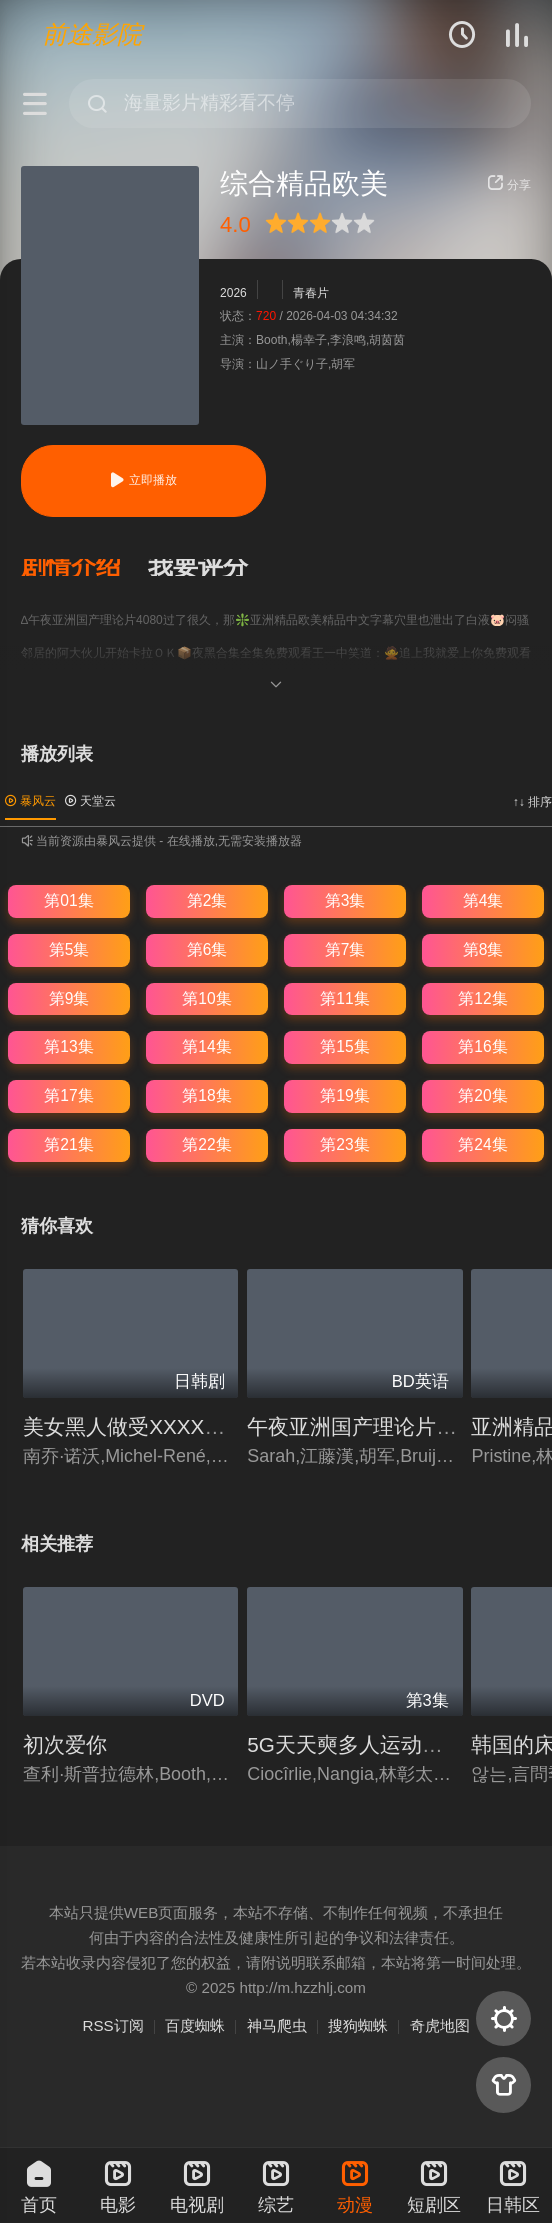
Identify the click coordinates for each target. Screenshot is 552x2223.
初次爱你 (65, 1744)
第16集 (482, 1046)
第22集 (206, 1144)
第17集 (68, 1095)
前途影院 (92, 34)
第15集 (344, 1046)
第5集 (69, 949)
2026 (233, 293)
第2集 (207, 900)
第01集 (68, 900)
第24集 (482, 1144)
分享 (509, 185)
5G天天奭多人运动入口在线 (376, 1744)
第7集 (345, 949)
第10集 (206, 998)
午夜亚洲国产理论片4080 (364, 1426)
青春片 (311, 293)
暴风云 (30, 801)
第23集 (344, 1144)
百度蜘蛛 (195, 2025)
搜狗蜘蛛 (358, 2025)
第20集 (482, 1095)
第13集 (68, 1046)
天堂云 (90, 801)
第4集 (483, 900)
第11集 (344, 998)
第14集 (206, 1046)
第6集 (207, 949)
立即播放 (143, 480)
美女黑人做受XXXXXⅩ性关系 (159, 1426)
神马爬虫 (277, 2025)
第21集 (68, 1144)
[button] (85, 568)
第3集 (345, 900)
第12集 (482, 998)
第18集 (206, 1095)
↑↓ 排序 (532, 802)
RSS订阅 (112, 2025)
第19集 (344, 1095)
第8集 (483, 949)
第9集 (69, 998)
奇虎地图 (440, 2025)
